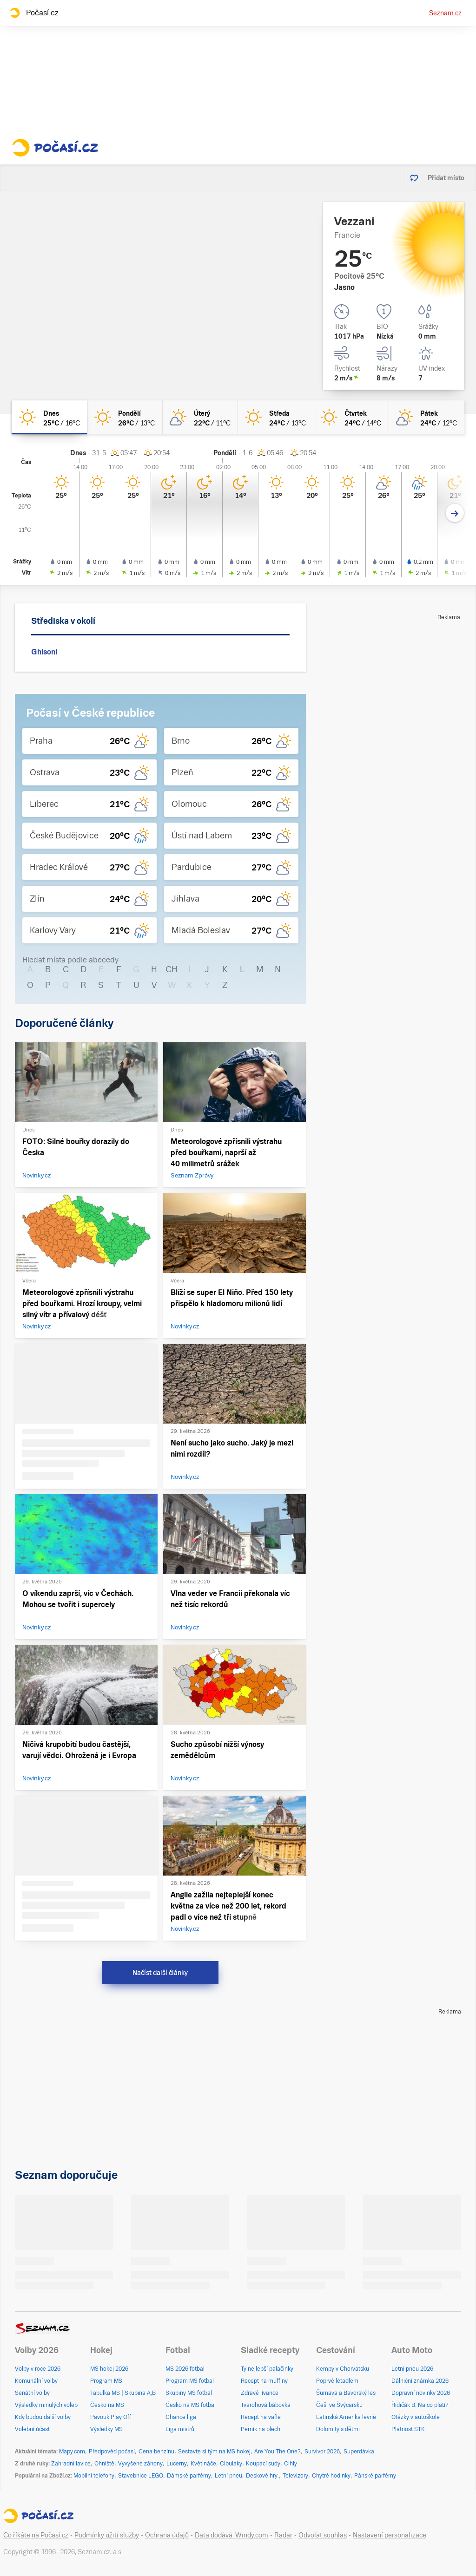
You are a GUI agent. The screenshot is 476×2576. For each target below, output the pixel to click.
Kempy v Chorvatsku (342, 2369)
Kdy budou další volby (43, 2417)
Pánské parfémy (375, 2475)
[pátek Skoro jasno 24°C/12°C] (426, 417)
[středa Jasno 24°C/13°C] (275, 417)
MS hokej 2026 (109, 2369)
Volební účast (32, 2429)
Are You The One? (277, 2451)
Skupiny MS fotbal (188, 2393)
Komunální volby (36, 2381)
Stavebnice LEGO (140, 2475)
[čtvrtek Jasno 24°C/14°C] (351, 417)
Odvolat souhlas (322, 2535)
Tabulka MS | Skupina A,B (123, 2393)
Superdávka (359, 2451)
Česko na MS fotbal (190, 2405)
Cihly (290, 2463)
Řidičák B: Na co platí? (420, 2405)
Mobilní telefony (93, 2475)
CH (171, 969)
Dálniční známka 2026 (420, 2381)
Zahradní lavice (71, 2463)
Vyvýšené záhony (140, 2463)
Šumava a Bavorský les (346, 2393)
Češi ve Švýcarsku (339, 2405)
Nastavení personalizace (389, 2535)
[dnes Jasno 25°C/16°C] (49, 417)
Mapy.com (72, 2451)
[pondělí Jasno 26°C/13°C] (124, 417)
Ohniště (104, 2463)
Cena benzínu (156, 2451)
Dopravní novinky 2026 (420, 2393)
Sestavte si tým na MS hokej (214, 2451)
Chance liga (180, 2417)
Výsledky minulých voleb (46, 2405)
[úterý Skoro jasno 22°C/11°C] (200, 417)
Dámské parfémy (189, 2475)
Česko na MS (107, 2405)
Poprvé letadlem (337, 2381)
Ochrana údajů (167, 2535)
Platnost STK (408, 2429)
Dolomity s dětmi (338, 2429)
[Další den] (454, 513)
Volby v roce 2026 (37, 2369)
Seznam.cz (445, 13)
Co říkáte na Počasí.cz (35, 2535)
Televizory (295, 2475)
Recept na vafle (261, 2417)
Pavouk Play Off (110, 2417)
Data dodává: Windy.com (231, 2535)
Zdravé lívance (259, 2393)
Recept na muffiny (264, 2381)
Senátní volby (32, 2393)
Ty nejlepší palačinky (267, 2369)
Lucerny (176, 2463)
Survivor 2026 (322, 2451)
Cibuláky (231, 2463)
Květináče (203, 2463)
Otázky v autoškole (415, 2417)
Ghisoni (44, 651)
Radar (283, 2535)
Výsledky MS (106, 2429)
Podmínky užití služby (106, 2535)
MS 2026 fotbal (185, 2369)
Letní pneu (228, 2475)
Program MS (106, 2381)
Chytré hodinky (331, 2475)
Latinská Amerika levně (346, 2417)
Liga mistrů (179, 2429)
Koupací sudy (263, 2463)
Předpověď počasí (112, 2451)
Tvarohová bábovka (266, 2405)
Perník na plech (260, 2429)
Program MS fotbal (189, 2381)
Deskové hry (262, 2475)
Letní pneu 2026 (412, 2369)
